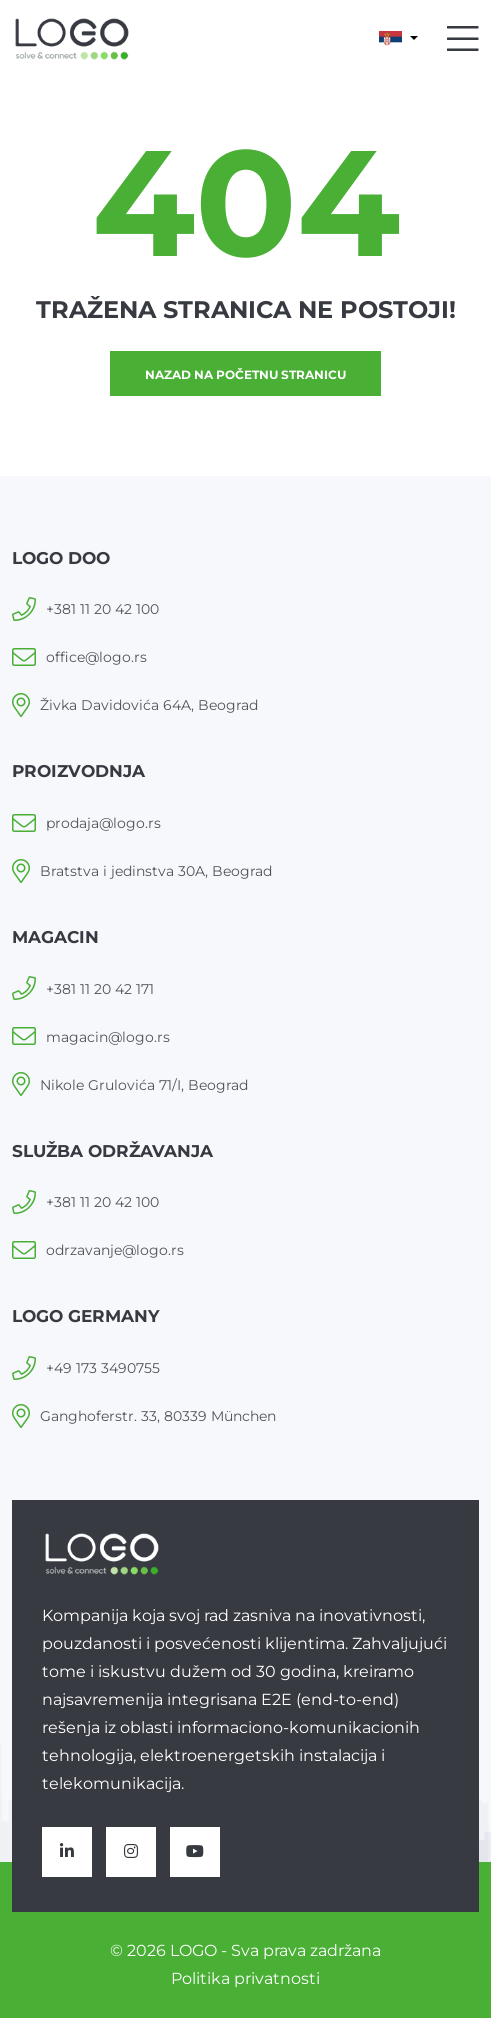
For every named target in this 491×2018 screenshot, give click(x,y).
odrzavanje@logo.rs (115, 1250)
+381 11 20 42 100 (102, 609)
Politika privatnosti (245, 1978)
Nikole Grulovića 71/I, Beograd (144, 1085)
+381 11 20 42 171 (100, 989)
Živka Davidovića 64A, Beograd (149, 705)
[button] (398, 39)
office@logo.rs (96, 657)
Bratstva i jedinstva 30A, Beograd (156, 871)
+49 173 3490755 (103, 1368)
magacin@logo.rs (108, 1037)
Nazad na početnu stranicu (245, 374)
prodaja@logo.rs (103, 823)
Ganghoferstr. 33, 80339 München (158, 1416)
